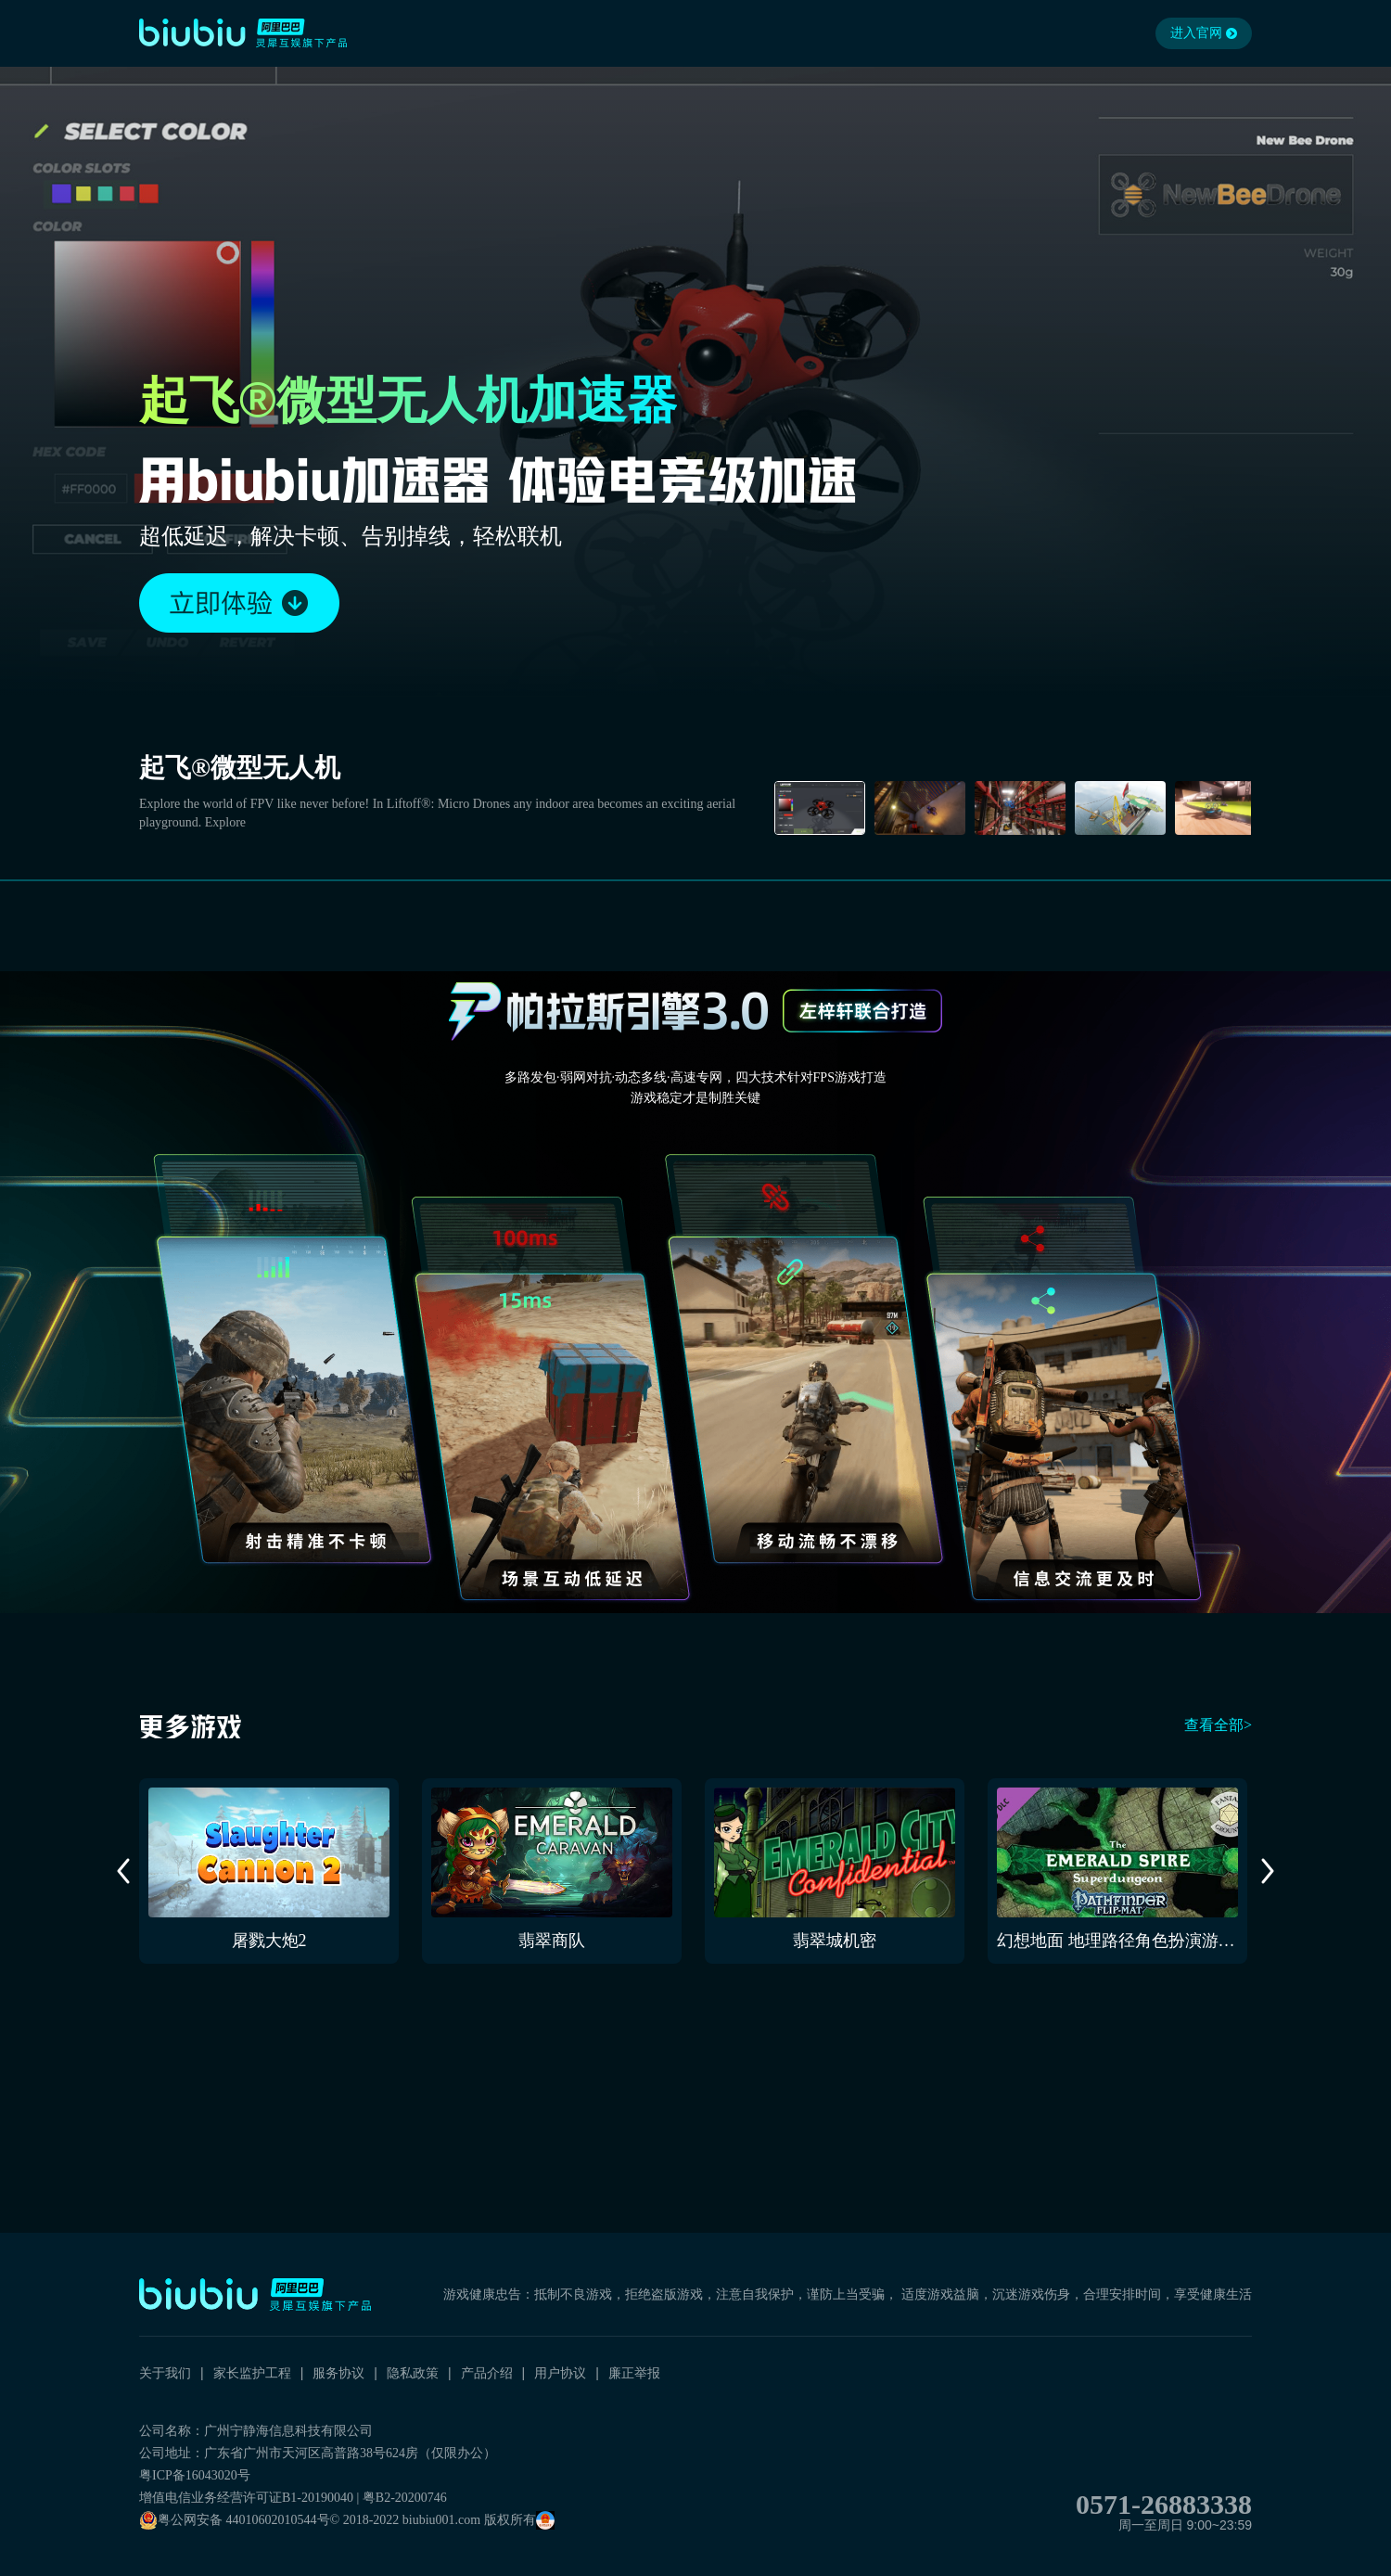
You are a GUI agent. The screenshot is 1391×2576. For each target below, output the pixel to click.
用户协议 (560, 2372)
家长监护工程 (252, 2372)
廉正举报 (634, 2372)
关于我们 (165, 2372)
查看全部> (1218, 1725)
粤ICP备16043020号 (194, 2475)
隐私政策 (413, 2372)
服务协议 (338, 2372)
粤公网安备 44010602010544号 (234, 2520)
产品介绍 (487, 2372)
